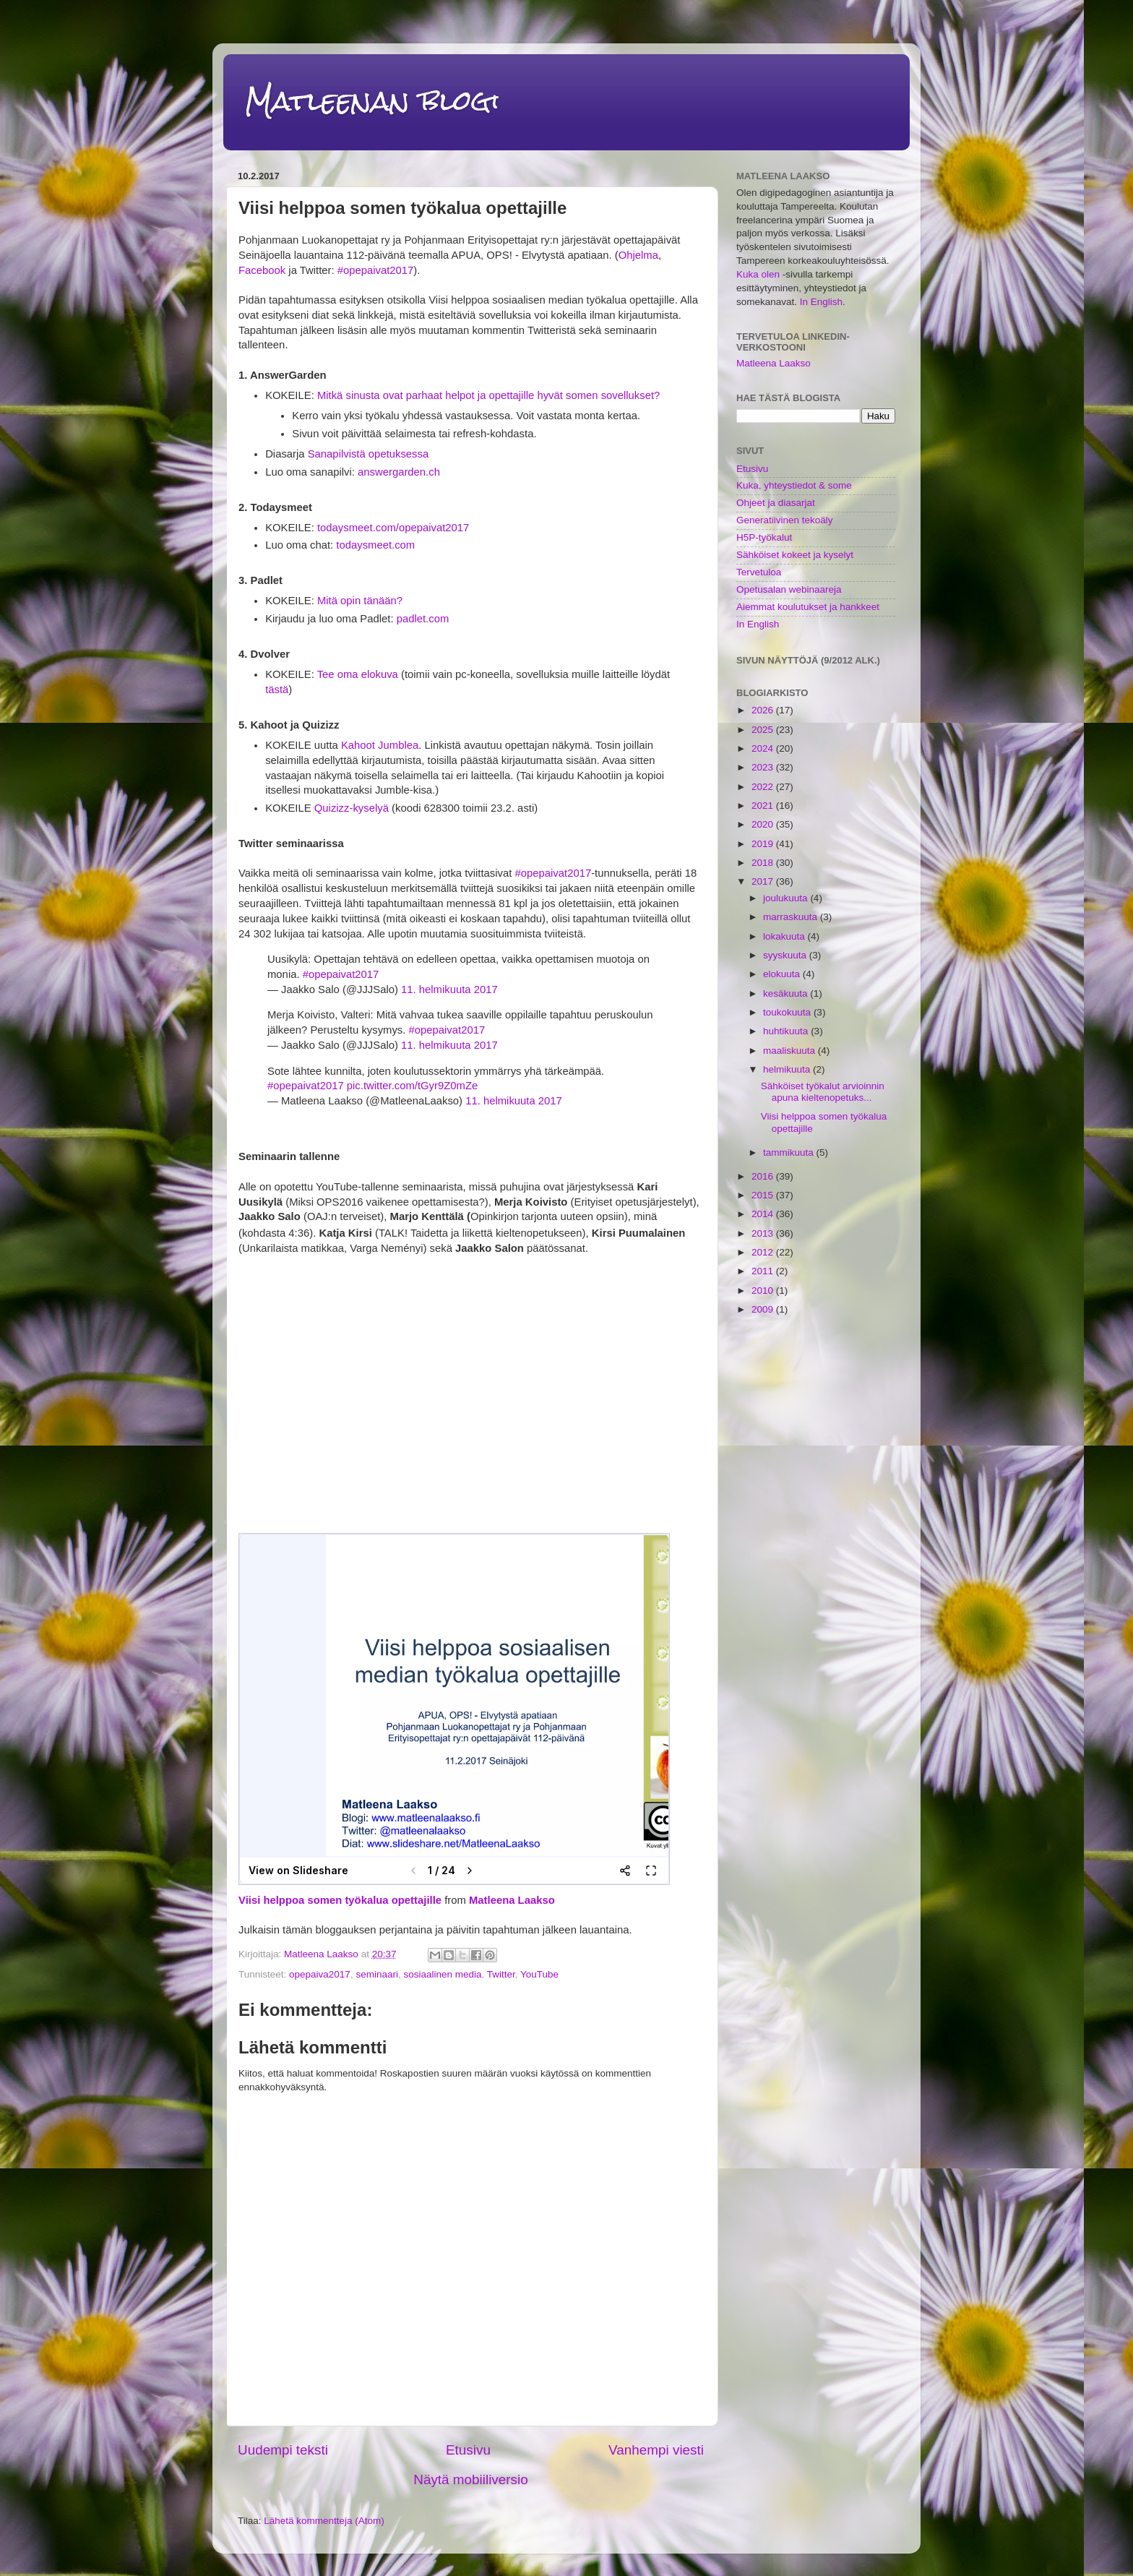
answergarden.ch (399, 472)
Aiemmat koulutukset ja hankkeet (807, 606)
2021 (763, 805)
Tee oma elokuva (357, 674)
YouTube (539, 1974)
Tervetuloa (758, 572)
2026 (763, 710)
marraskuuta (791, 916)
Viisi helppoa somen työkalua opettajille (339, 1900)
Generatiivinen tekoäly (784, 520)
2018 (763, 862)
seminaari (377, 1974)
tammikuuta (790, 1152)
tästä (276, 689)
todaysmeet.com (375, 545)
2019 (763, 843)
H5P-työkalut (764, 537)
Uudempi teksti (283, 2449)
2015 (763, 1195)
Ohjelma (638, 255)
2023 (763, 767)
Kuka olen (758, 274)
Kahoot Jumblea (379, 745)
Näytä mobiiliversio (470, 2479)
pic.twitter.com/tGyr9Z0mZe (412, 1085)
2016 (763, 1176)
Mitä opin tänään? (359, 600)
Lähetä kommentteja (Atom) (324, 2520)
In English (821, 301)
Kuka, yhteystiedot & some (794, 485)
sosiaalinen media (442, 1974)
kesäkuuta (786, 993)
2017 (763, 881)
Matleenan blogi (372, 101)
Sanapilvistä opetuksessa (368, 454)
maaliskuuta (790, 1050)
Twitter (501, 1974)
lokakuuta (785, 936)
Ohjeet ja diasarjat (775, 502)
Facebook (261, 270)
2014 (763, 1213)
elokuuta (783, 974)
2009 (763, 1309)
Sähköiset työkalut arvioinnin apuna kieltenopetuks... (822, 1092)
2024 (763, 748)
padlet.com (423, 618)
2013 (763, 1233)
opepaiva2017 (319, 1974)
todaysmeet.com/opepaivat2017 (393, 527)
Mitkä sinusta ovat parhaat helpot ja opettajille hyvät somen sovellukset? (488, 395)
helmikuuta (788, 1069)
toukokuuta (788, 1012)
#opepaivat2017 (375, 270)
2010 (763, 1290)
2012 (763, 1252)
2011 (763, 1271)
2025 (763, 729)
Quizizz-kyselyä (351, 808)
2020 (763, 824)
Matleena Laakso (512, 1900)
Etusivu (468, 2449)
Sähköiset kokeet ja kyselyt (794, 554)
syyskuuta (786, 955)
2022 (763, 786)
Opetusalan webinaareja (789, 589)
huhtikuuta (787, 1031)
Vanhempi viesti (656, 2449)
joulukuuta (786, 898)
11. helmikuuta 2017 (449, 989)
